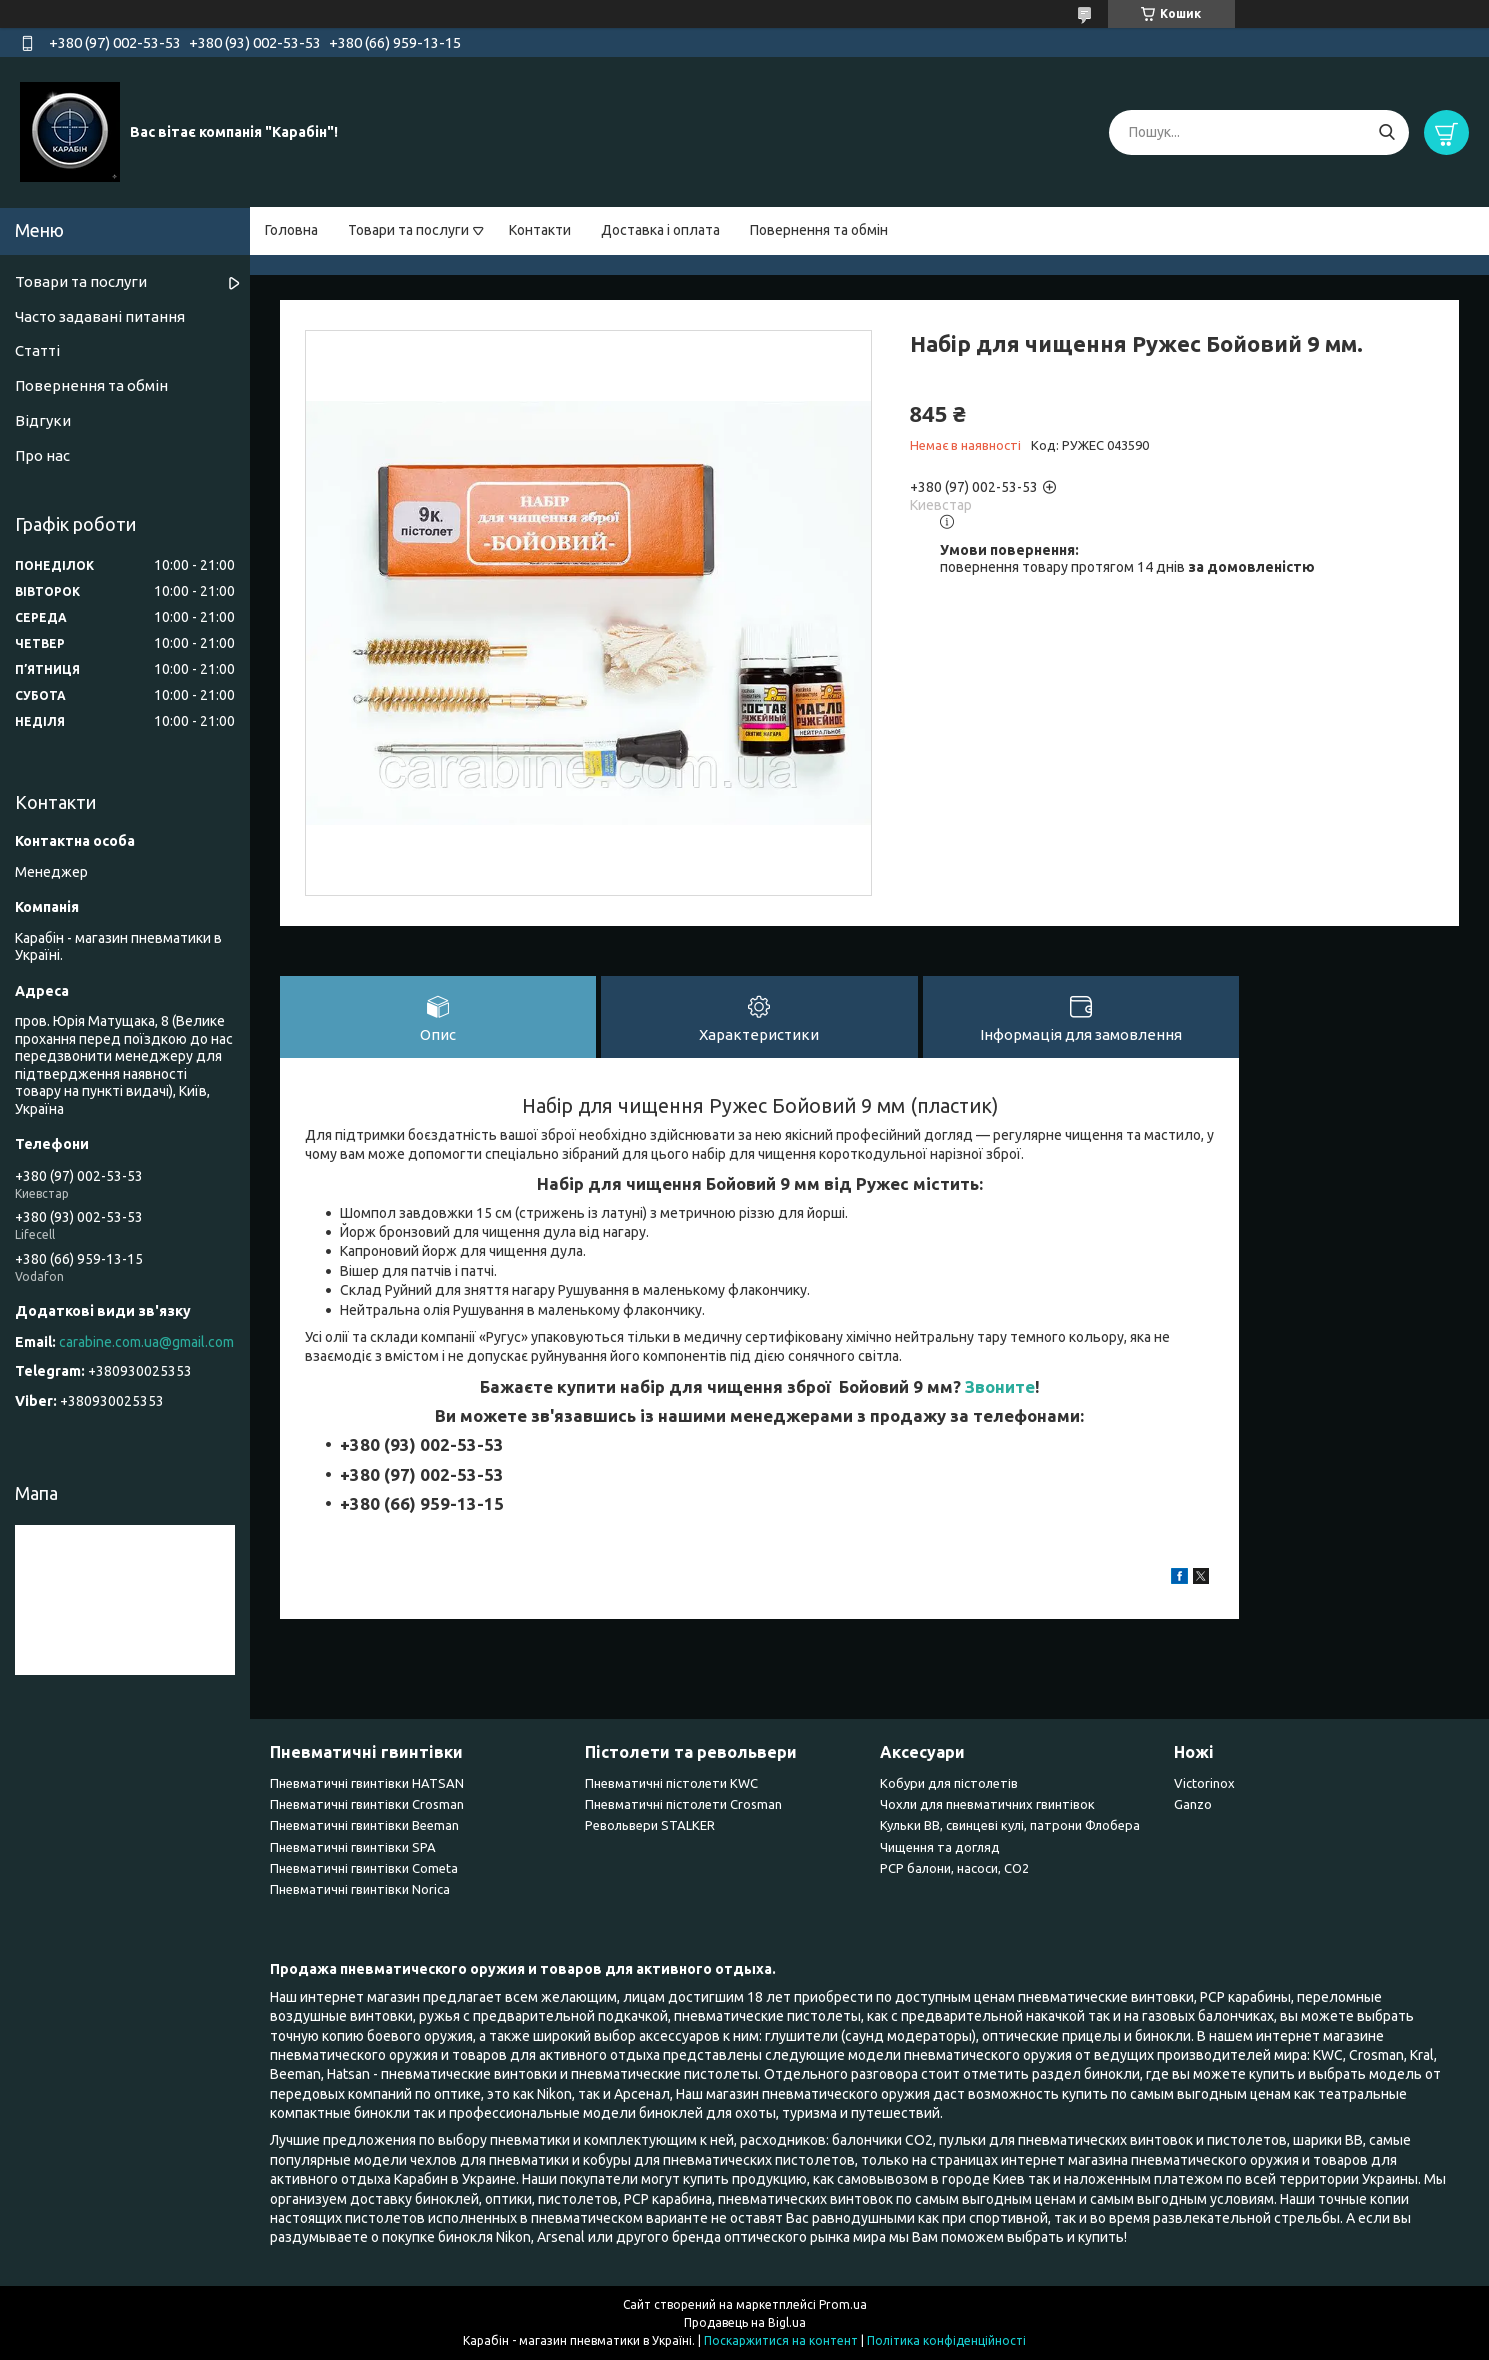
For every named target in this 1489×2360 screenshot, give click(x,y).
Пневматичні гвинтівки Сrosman (367, 1804)
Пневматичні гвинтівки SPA (353, 1847)
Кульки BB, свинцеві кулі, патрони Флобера (1010, 1825)
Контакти (540, 230)
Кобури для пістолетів (949, 1783)
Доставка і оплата (660, 230)
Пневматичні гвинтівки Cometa (364, 1868)
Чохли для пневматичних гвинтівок (987, 1804)
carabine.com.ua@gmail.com (146, 1342)
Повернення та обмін (819, 230)
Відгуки (43, 420)
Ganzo (1193, 1804)
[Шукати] (1386, 132)
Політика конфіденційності (946, 2340)
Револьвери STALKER (650, 1825)
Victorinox (1204, 1783)
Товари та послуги (408, 230)
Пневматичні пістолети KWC (671, 1783)
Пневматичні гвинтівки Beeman (364, 1825)
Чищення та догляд (940, 1847)
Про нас (42, 455)
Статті (37, 350)
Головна (291, 230)
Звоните (1000, 1386)
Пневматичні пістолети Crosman (683, 1804)
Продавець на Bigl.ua (745, 2322)
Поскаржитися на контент (781, 2340)
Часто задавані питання (100, 316)
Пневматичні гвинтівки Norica (360, 1889)
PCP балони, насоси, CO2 (954, 1868)
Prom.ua (843, 2304)
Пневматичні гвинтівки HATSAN (367, 1783)
